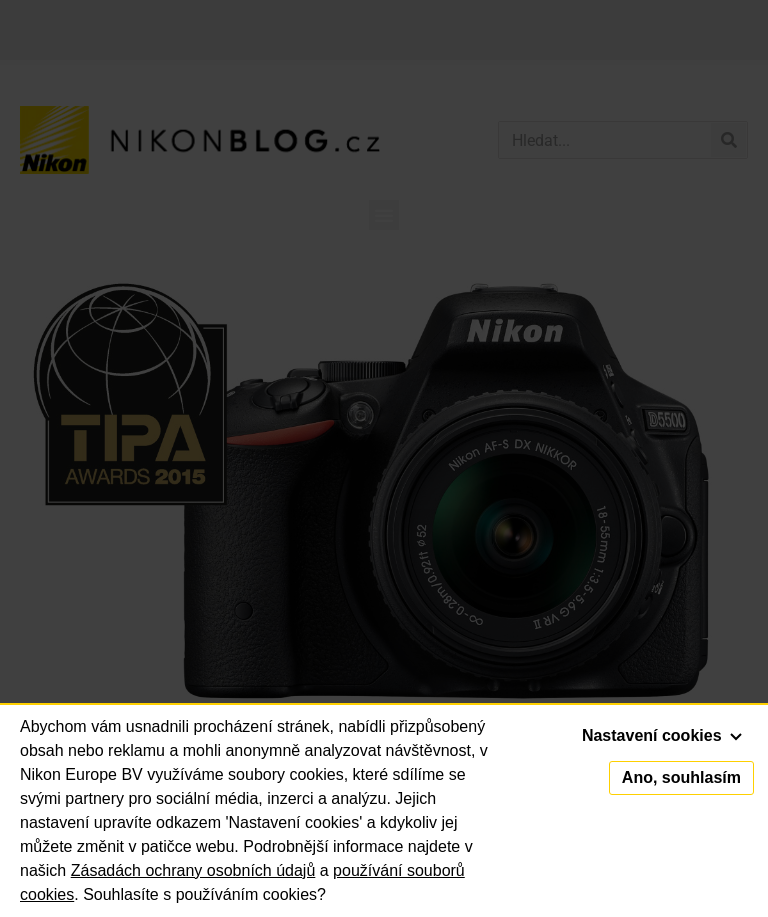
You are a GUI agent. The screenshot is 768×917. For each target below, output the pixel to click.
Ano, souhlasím (681, 777)
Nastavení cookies (662, 735)
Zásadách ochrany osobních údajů (193, 870)
